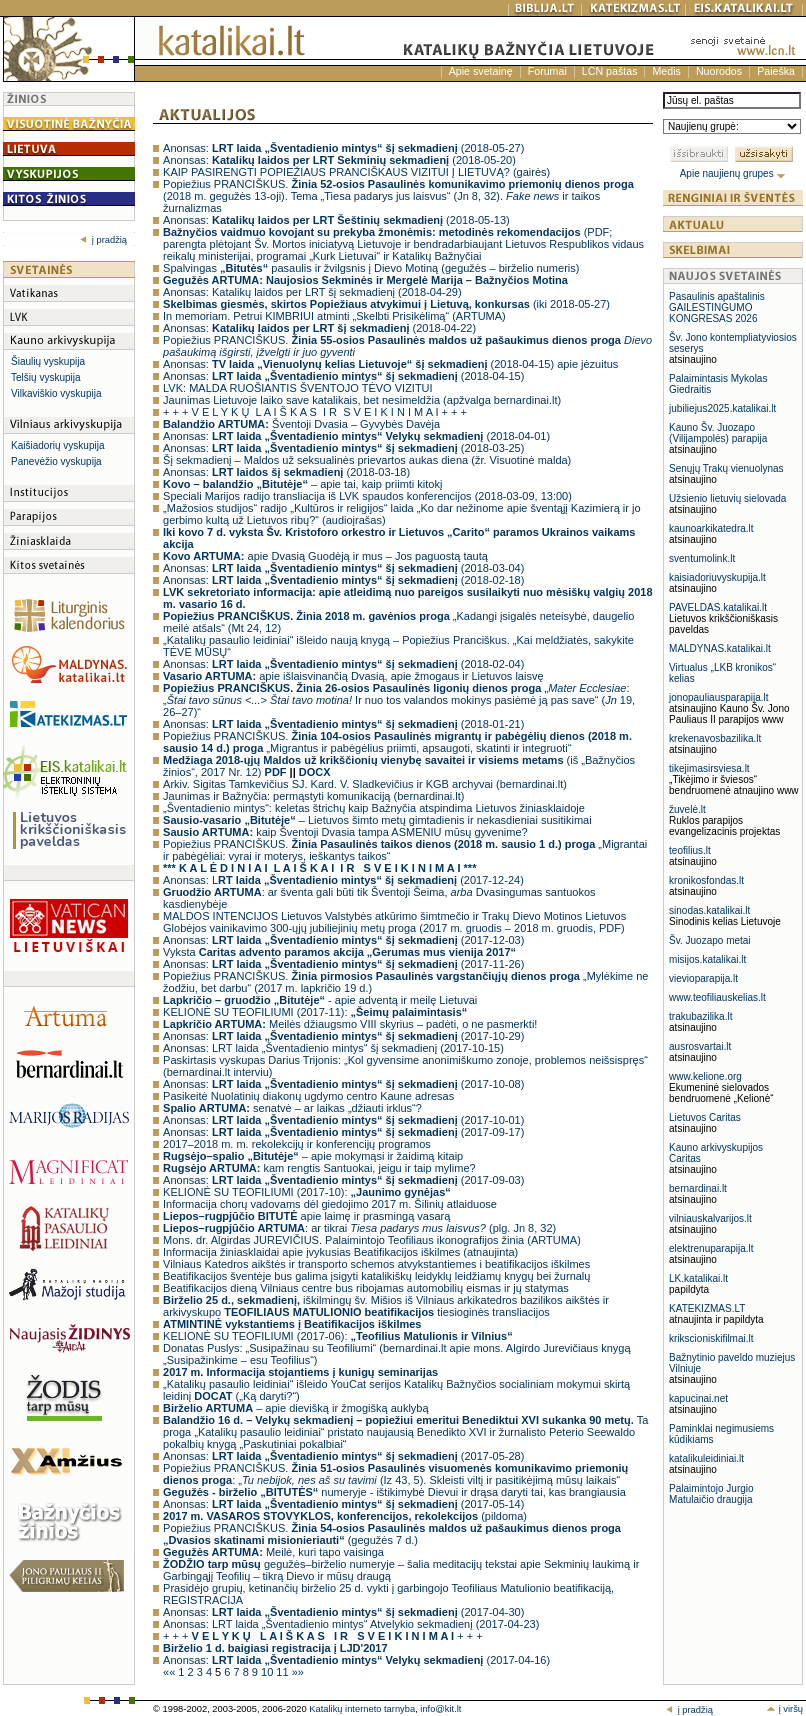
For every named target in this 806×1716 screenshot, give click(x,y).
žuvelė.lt (687, 809)
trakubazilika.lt (700, 1016)
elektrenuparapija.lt (711, 1248)
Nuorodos (719, 71)
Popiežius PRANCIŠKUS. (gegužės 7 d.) (392, 1534)
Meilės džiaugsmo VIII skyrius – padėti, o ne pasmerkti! (350, 1024)
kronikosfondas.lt (706, 880)
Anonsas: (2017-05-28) (343, 1456)
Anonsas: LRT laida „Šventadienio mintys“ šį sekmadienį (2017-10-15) (333, 1048)
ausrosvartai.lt (700, 1046)
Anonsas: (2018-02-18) (343, 580)
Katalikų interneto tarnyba (362, 1709)
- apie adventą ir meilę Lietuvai (320, 1000)
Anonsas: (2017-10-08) (343, 1084)
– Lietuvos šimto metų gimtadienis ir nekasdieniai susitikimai (377, 820)
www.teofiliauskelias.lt (717, 997)
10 (268, 1672)
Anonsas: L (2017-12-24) (343, 880)
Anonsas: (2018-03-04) (343, 568)
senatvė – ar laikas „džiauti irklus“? (292, 1108)
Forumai (547, 71)
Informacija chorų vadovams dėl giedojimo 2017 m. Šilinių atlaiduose (330, 1204)
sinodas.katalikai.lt (709, 910)
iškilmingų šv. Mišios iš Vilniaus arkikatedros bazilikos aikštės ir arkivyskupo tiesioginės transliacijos (386, 1306)
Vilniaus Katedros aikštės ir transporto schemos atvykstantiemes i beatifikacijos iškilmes (376, 1264)
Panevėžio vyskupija (56, 461)
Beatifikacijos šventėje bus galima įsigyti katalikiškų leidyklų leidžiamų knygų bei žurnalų (376, 1276)
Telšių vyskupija (45, 377)
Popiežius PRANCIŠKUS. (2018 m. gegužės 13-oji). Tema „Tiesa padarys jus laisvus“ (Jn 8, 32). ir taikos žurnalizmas (398, 196)
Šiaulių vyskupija (48, 361)
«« (170, 1672)
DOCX (315, 772)
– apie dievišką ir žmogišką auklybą (296, 1408)
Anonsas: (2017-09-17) (343, 1132)
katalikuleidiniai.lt (706, 1458)
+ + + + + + (323, 1636)
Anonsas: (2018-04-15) (343, 376)
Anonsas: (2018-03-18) (286, 472)
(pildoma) (345, 1516)
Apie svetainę (481, 71)
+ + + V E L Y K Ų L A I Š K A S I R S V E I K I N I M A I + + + (315, 412)
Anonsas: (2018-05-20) (339, 160)
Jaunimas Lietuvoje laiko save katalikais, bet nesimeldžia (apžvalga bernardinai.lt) (362, 400)
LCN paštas (610, 71)
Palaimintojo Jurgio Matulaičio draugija (711, 1494)
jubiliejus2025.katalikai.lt (722, 408)
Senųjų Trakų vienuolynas (726, 468)
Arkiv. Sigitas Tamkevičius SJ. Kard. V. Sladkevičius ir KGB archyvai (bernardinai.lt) (365, 784)
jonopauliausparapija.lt (719, 697)
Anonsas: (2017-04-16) (356, 1660)
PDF (276, 772)
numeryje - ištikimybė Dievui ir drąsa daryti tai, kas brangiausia (394, 1492)
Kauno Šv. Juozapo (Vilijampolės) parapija (718, 433)
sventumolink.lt (702, 558)
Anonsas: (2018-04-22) (319, 328)
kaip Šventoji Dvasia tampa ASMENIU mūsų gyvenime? (345, 832)
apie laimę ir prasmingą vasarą (306, 1216)
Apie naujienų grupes (733, 173)
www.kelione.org (705, 1076)
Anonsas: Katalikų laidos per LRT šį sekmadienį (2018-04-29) (312, 292)
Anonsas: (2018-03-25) (343, 448)
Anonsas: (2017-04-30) (343, 1612)
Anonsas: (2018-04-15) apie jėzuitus (390, 364)
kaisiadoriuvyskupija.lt (717, 577)
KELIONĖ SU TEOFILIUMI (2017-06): (338, 1336)
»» (298, 1672)
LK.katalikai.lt (698, 1278)
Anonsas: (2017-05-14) (343, 1504)
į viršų (784, 1709)
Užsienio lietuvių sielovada (727, 498)
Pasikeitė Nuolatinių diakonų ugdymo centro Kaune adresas (308, 1096)
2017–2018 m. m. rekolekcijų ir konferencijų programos (297, 1144)
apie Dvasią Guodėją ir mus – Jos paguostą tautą (325, 556)
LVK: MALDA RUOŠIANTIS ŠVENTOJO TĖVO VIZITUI (298, 388)
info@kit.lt (440, 1709)
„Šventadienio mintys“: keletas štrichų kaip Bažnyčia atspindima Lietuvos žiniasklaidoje (374, 808)
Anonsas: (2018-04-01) (356, 436)
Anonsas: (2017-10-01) (343, 1120)
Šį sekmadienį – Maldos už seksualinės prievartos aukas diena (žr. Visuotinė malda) (367, 460)
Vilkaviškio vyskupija (56, 393)
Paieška (776, 71)
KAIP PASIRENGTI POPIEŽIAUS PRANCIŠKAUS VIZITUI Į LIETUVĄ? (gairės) (356, 172)
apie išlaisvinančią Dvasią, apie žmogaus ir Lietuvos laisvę (353, 676)
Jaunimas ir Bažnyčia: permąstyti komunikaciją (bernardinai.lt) (313, 796)
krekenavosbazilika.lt (715, 738)
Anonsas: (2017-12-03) (343, 940)
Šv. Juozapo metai (710, 940)
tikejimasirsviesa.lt (709, 768)
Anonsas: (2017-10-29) (343, 1036)
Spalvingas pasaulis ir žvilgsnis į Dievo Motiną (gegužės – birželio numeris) (371, 268)
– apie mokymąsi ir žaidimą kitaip (313, 1156)
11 (283, 1672)
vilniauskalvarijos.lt (710, 1218)
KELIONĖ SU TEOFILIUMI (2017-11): (315, 1012)
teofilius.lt (690, 850)
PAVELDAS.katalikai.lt (718, 607)
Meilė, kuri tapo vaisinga (273, 1552)
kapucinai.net (698, 1398)
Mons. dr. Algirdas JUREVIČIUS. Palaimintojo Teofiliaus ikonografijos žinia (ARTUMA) (372, 1240)
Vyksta (339, 952)
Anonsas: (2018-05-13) (336, 220)
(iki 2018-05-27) (386, 304)
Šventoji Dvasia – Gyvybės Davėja (301, 424)
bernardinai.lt (698, 1188)
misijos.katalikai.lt (707, 959)
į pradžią (103, 240)
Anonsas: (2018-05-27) (343, 148)
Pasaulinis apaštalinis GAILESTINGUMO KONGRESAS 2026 (717, 307)
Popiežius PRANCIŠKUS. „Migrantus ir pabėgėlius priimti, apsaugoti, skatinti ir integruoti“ (397, 742)
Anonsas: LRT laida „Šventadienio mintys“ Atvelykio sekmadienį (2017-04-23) (351, 1624)
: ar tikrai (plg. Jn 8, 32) (359, 1228)
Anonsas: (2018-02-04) (343, 664)
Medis (666, 71)
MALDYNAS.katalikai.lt (720, 648)
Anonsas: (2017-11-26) (343, 964)
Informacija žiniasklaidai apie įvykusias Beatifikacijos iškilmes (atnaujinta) (340, 1252)
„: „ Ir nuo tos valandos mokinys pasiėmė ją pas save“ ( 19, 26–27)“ (399, 700)
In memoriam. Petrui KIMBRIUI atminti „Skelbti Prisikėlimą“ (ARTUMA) (334, 316)
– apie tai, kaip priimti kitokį (302, 484)
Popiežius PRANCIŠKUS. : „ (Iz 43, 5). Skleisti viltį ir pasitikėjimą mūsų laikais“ (395, 1474)
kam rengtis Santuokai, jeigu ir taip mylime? (319, 1168)
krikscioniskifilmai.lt (711, 1338)
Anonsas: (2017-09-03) (343, 1180)
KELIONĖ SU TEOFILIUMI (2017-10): (307, 1192)
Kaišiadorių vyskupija (57, 445)
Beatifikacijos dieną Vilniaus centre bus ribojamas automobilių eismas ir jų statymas (366, 1288)
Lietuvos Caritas (705, 1117)
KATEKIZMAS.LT (707, 1308)
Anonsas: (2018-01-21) (343, 724)
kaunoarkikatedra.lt (711, 528)
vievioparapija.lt (703, 978)
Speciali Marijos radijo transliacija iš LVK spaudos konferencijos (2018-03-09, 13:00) (367, 496)
